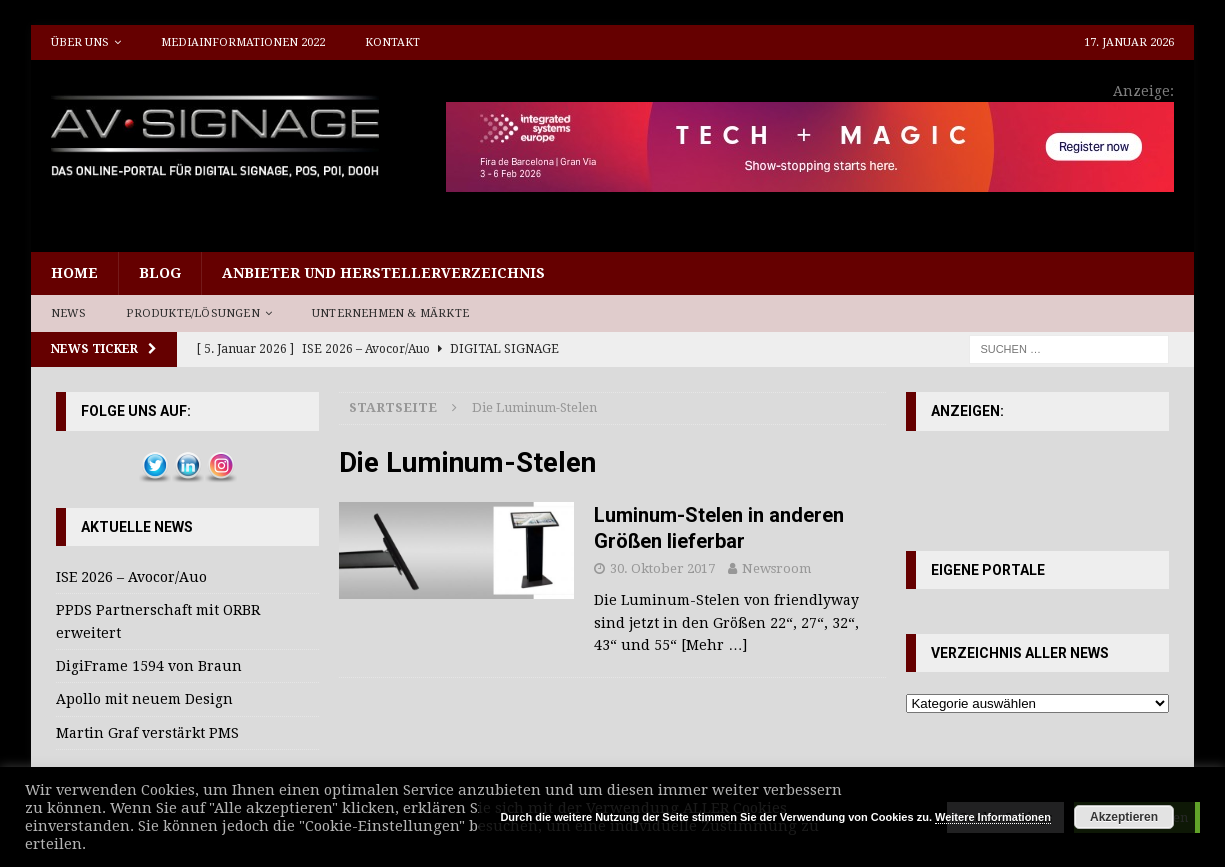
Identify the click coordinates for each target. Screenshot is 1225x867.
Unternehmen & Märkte (390, 313)
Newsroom (776, 568)
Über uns (80, 42)
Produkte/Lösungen (192, 313)
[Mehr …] (714, 645)
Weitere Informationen (993, 817)
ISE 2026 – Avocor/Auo (131, 577)
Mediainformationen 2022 (243, 42)
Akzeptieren (1124, 817)
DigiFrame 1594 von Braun (149, 666)
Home (74, 273)
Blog (160, 273)
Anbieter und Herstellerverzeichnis (383, 273)
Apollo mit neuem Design (144, 699)
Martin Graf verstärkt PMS (147, 733)
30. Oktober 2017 (662, 568)
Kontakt (392, 42)
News (69, 313)
